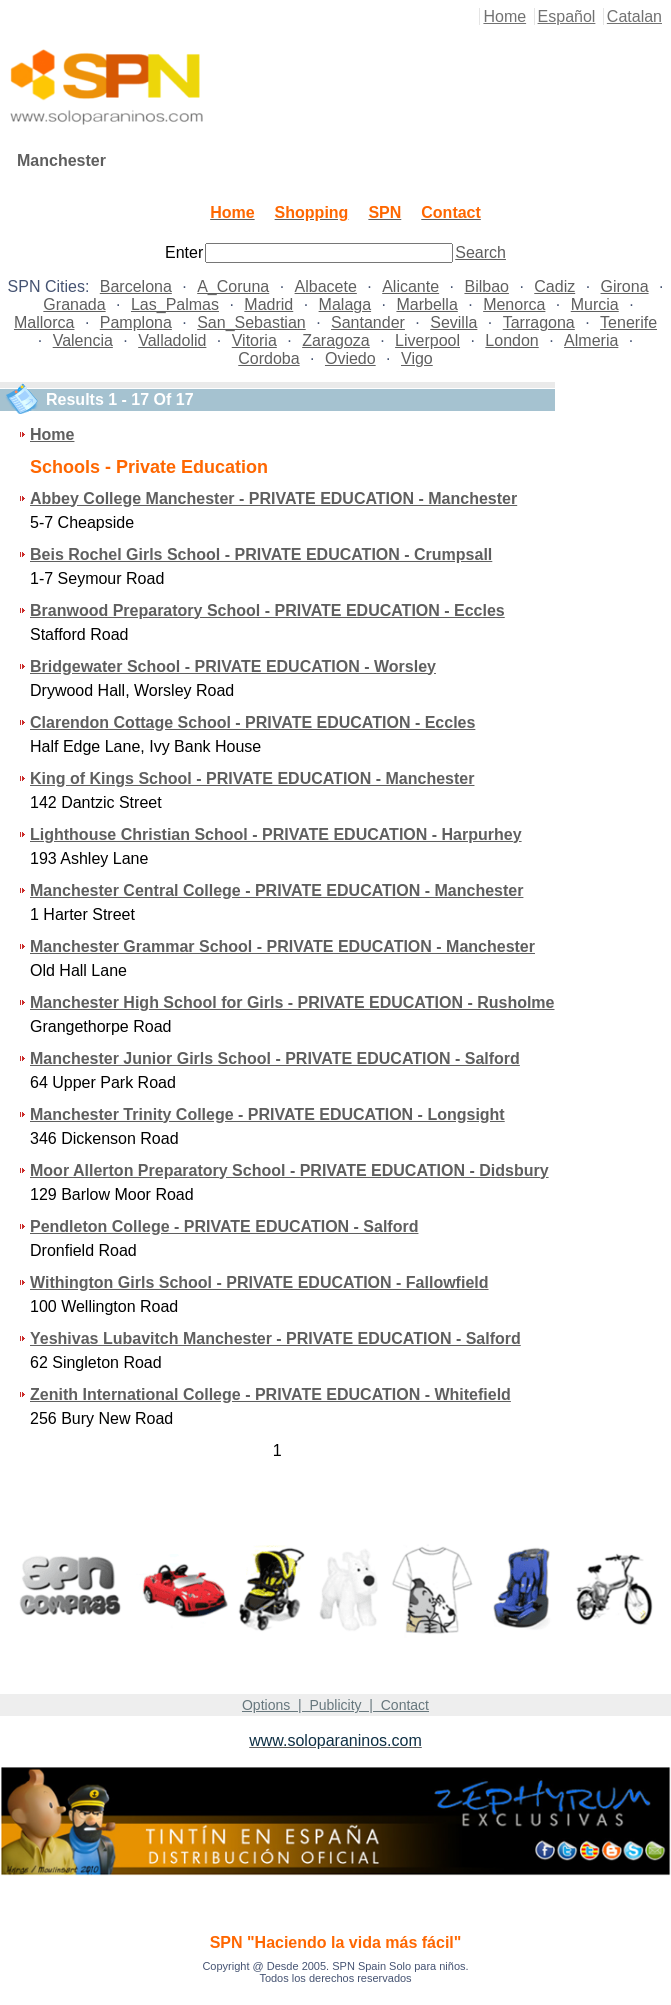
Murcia (595, 304)
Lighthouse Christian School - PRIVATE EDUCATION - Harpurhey (276, 834)
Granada (74, 304)
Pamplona (136, 322)
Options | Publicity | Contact (335, 1705)
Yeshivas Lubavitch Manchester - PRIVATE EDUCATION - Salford (275, 1338)
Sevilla (453, 322)
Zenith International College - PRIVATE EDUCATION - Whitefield (270, 1394)
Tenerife (628, 322)
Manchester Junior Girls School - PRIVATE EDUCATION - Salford (275, 1058)
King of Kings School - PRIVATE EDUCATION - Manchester (252, 778)
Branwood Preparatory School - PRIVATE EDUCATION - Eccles (267, 610)
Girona (625, 286)
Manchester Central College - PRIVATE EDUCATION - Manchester (276, 890)
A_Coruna (233, 286)
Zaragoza (336, 340)
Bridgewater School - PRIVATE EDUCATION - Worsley (233, 666)
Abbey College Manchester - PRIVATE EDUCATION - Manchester (273, 498)
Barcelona (136, 286)
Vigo (417, 358)
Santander (368, 322)
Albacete (326, 286)
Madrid (268, 304)
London (511, 340)
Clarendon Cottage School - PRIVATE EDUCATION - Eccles (252, 722)
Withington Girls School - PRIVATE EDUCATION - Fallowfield (259, 1282)
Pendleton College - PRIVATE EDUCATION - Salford (224, 1226)
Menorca (514, 304)
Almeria (591, 340)
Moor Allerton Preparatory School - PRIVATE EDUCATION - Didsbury (289, 1170)
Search (480, 252)
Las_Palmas (175, 304)
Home (504, 16)
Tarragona (539, 322)
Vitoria (254, 340)
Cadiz (554, 286)
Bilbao (486, 286)
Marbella (426, 304)
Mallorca (44, 322)
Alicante (410, 286)
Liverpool (427, 340)
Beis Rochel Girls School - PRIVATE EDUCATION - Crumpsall (261, 554)
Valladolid (172, 340)
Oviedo (350, 358)
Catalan (634, 16)
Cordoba (268, 358)
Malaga (345, 304)
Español (567, 16)
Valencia (83, 340)
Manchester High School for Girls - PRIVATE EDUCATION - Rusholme (292, 1002)
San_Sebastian (251, 322)
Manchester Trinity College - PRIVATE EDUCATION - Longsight (267, 1114)
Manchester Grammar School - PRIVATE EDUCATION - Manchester (282, 946)
